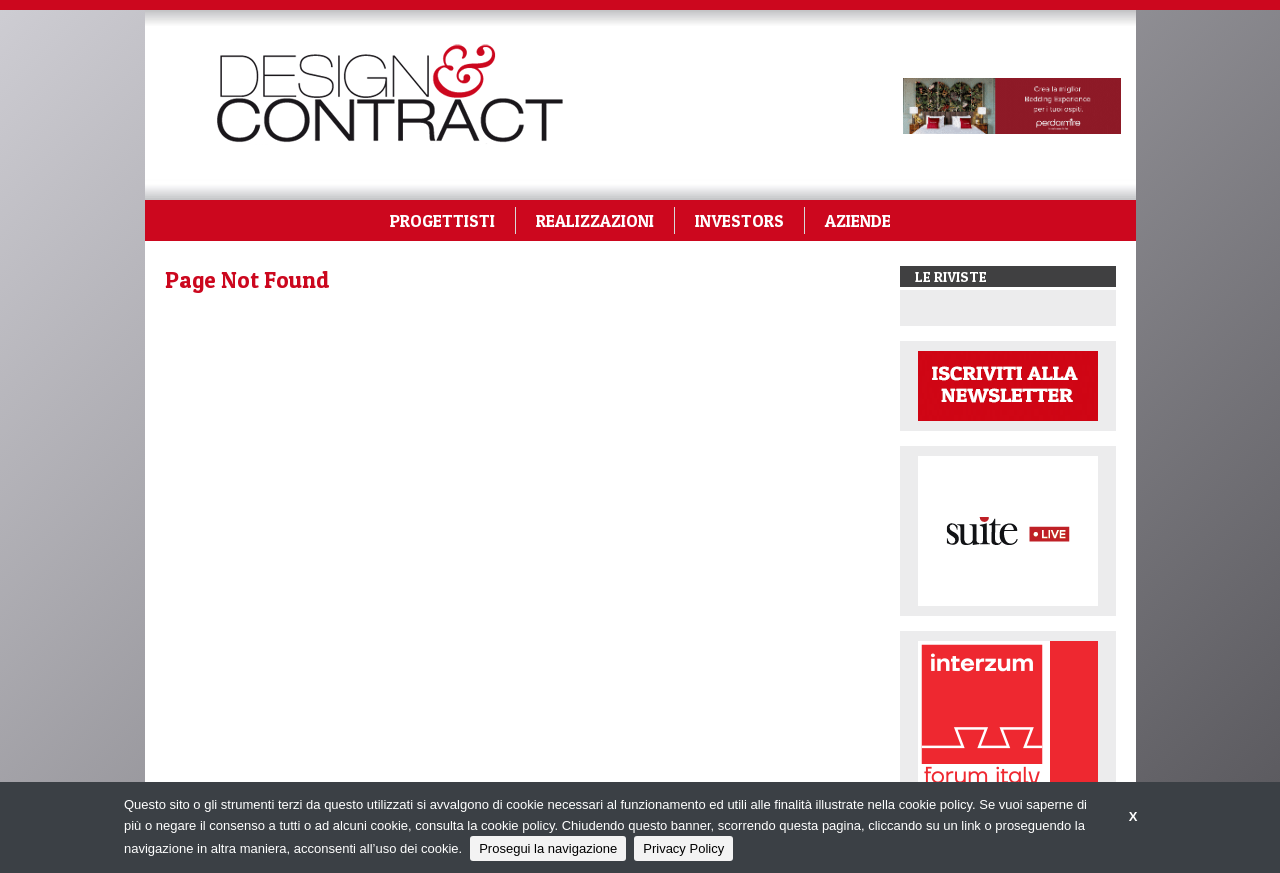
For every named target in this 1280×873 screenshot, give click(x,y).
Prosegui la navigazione (548, 848)
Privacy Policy (683, 848)
